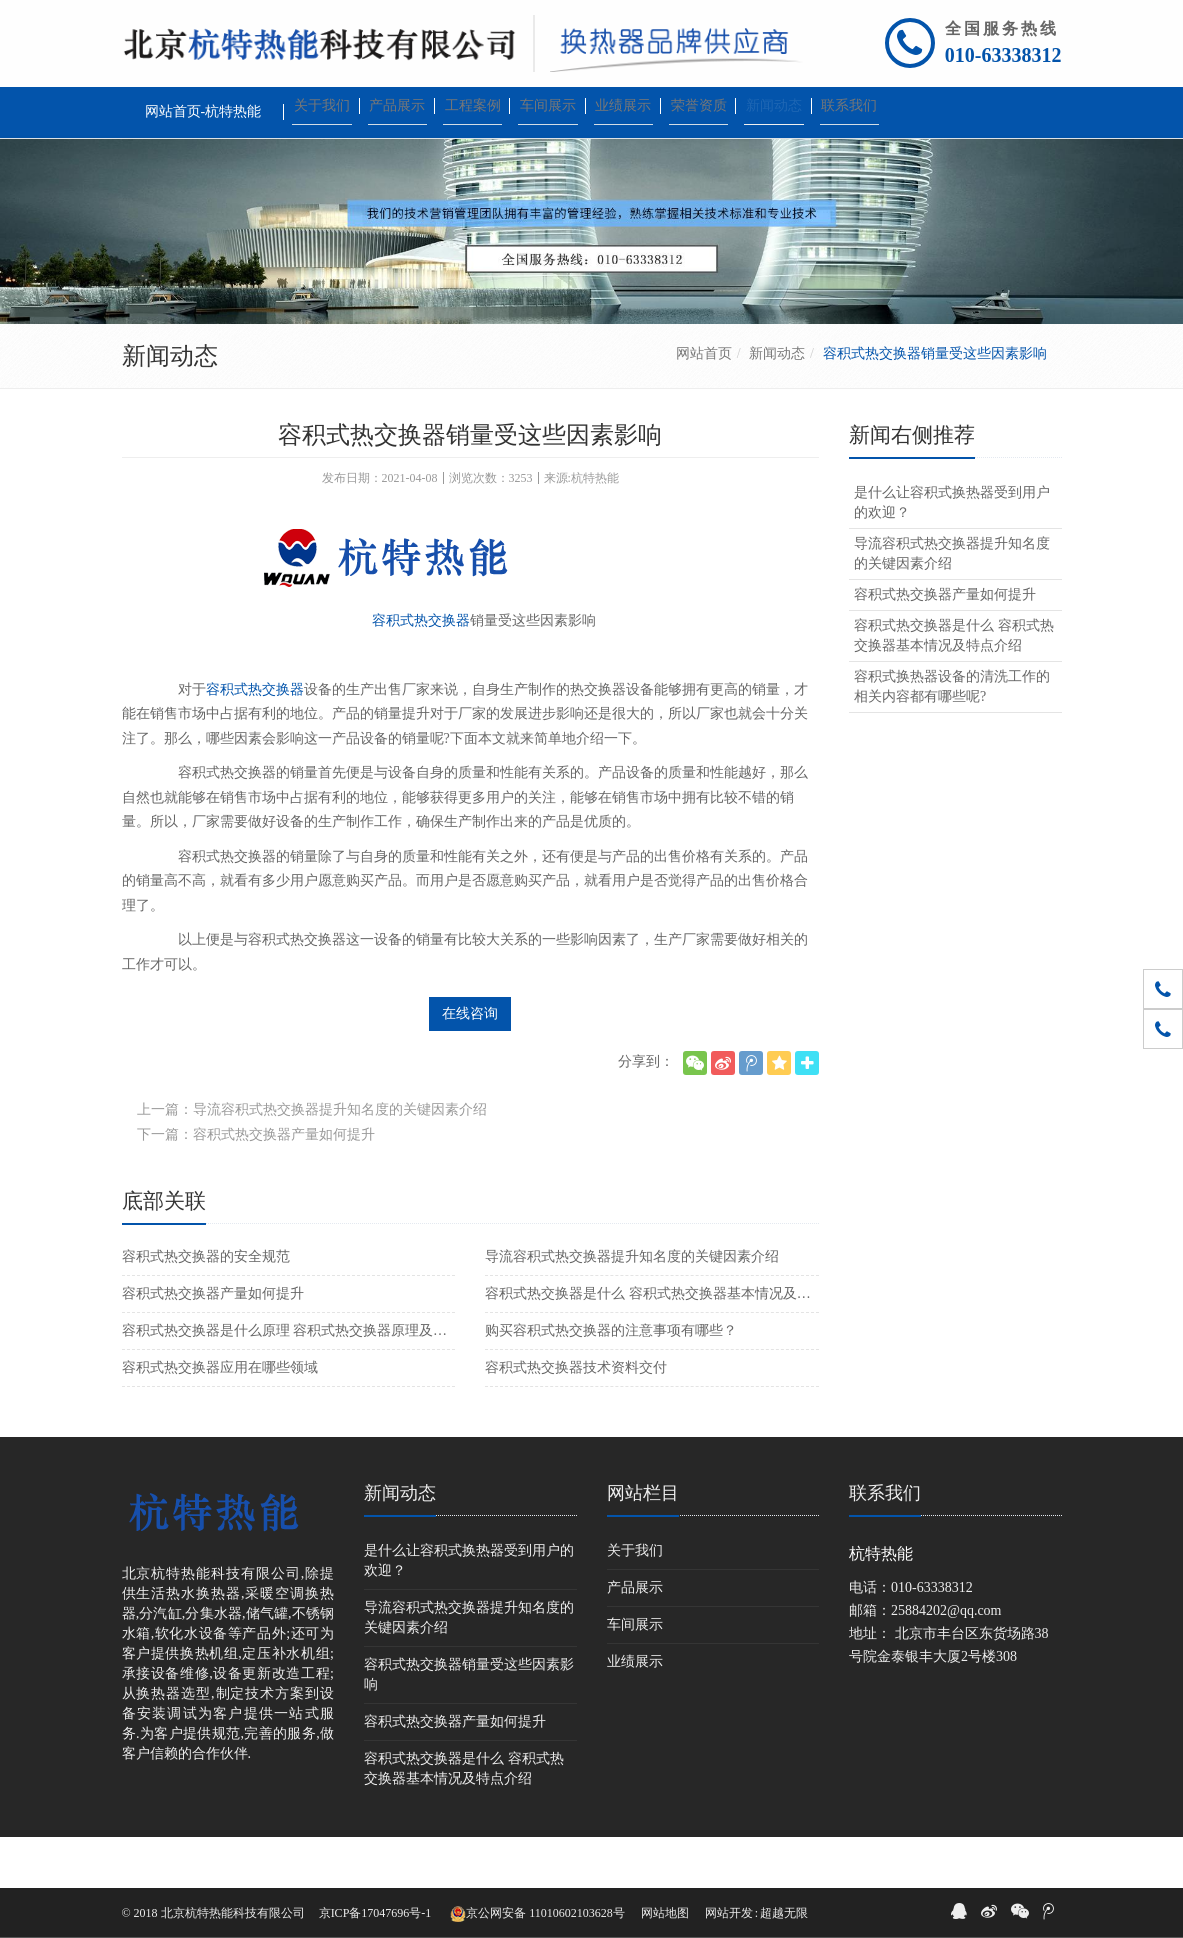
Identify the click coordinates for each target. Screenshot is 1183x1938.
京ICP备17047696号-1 (375, 1913)
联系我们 (885, 1544)
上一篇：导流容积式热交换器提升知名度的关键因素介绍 (312, 1160)
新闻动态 (777, 404)
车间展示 (635, 1675)
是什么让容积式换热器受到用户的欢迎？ (952, 553)
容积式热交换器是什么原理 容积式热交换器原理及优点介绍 (289, 1381)
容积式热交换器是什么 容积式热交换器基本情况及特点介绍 (652, 1344)
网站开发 (729, 1913)
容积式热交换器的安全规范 (206, 1307)
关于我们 (635, 1601)
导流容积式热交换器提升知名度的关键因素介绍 (632, 1307)
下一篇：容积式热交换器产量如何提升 (256, 1185)
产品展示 (635, 1638)
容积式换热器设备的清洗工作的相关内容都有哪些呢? (952, 737)
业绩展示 (635, 1712)
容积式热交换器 (421, 671)
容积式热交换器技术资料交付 (576, 1418)
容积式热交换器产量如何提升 (213, 1344)
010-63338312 (1003, 55)
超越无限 (784, 1913)
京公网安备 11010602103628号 (537, 1914)
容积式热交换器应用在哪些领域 (220, 1418)
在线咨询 (470, 1064)
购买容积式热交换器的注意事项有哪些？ (611, 1381)
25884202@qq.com (946, 1661)
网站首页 (704, 404)
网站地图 (665, 1913)
